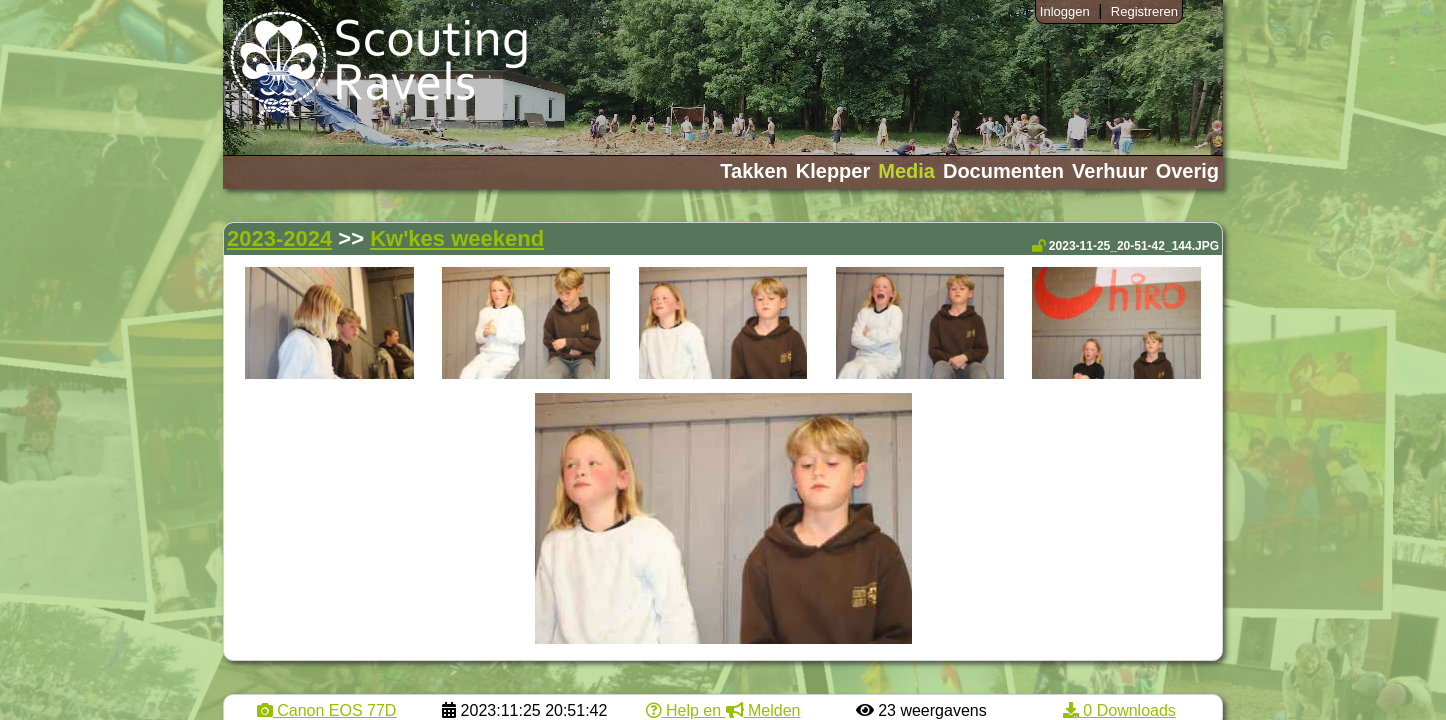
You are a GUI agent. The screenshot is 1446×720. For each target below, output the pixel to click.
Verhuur (1110, 171)
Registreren (1144, 11)
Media (906, 171)
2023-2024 (279, 238)
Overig (1187, 171)
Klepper (833, 171)
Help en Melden (723, 710)
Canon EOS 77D (327, 710)
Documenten (1003, 171)
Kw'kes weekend (457, 238)
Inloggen (1065, 11)
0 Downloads (1119, 710)
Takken (753, 171)
